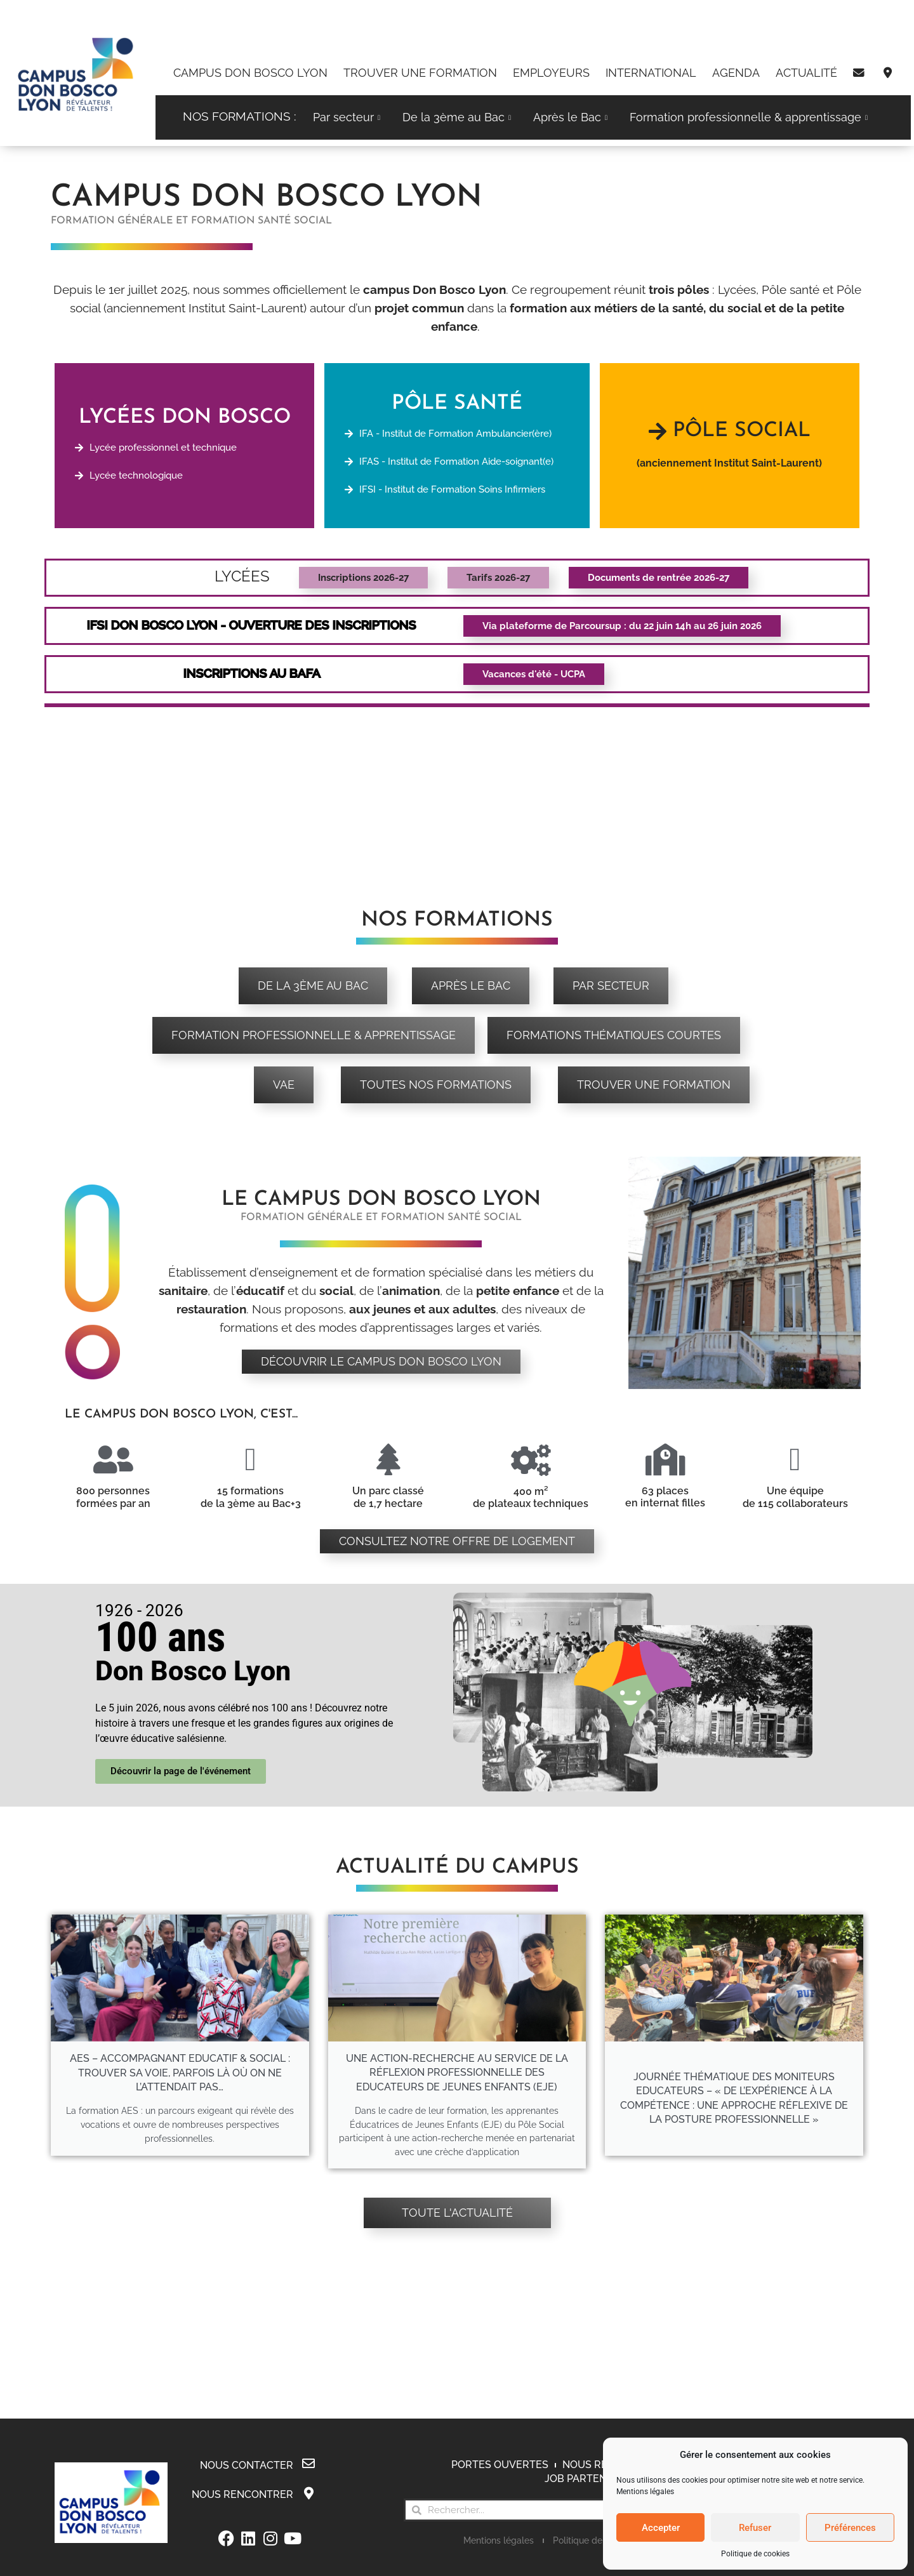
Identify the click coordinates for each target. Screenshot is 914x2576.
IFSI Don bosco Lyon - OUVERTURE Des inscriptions (251, 625)
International (651, 72)
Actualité (806, 72)
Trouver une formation (420, 72)
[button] (622, 626)
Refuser (755, 2527)
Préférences (850, 2527)
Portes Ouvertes (499, 2465)
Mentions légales (645, 2491)
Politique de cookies (755, 2553)
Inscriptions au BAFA (252, 673)
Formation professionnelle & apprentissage (750, 117)
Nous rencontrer (242, 2494)
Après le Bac (572, 117)
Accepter (661, 2527)
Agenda (736, 72)
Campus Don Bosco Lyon (250, 72)
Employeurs (551, 72)
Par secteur (348, 117)
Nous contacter (246, 2465)
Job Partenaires (590, 2479)
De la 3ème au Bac (458, 117)
